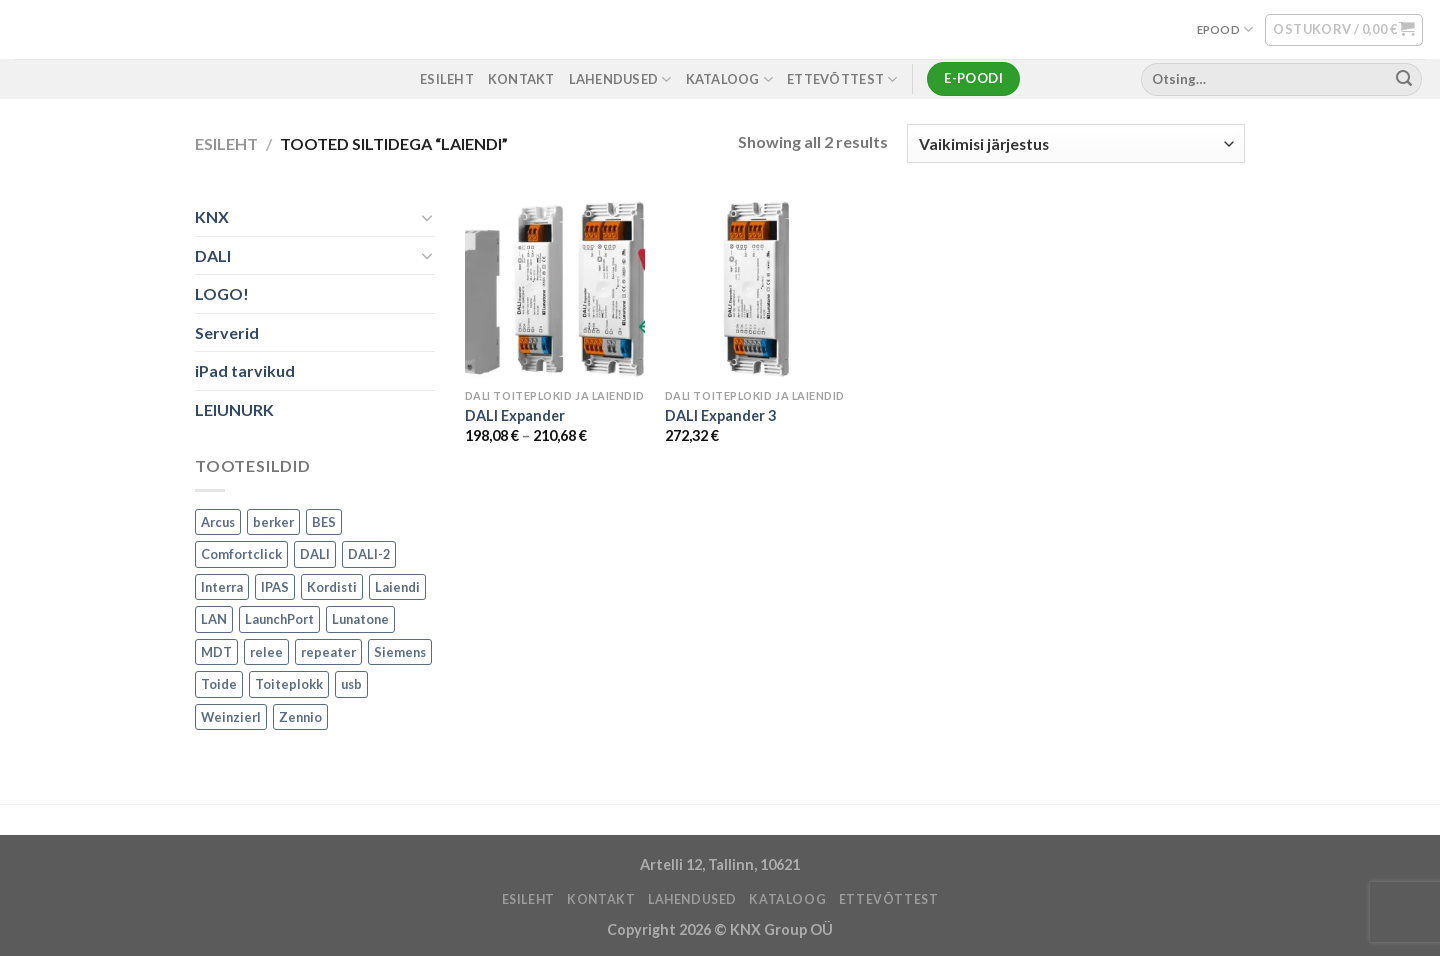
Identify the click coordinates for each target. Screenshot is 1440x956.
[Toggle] (427, 217)
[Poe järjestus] (1076, 143)
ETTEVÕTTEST (842, 79)
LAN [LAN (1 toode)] (214, 619)
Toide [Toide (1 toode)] (219, 684)
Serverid (227, 332)
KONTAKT (521, 79)
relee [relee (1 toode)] (266, 652)
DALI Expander (515, 415)
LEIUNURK (234, 409)
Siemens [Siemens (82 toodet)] (400, 652)
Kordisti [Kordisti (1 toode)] (332, 587)
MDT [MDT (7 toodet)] (216, 652)
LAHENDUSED (620, 79)
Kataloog (730, 79)
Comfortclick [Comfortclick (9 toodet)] (241, 555)
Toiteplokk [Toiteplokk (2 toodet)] (289, 684)
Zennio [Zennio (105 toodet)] (300, 717)
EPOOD (1225, 29)
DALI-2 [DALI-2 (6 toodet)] (369, 555)
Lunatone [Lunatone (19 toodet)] (360, 619)
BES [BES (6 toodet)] (324, 522)
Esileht (226, 143)
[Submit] (1404, 79)
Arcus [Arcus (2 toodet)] (218, 522)
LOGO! (222, 294)
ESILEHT (447, 79)
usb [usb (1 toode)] (351, 684)
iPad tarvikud (245, 371)
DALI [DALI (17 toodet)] (315, 555)
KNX (212, 216)
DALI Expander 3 (720, 415)
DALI (213, 255)
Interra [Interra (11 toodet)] (222, 587)
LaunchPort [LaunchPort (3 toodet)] (279, 619)
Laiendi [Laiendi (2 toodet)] (397, 587)
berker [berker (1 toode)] (273, 522)
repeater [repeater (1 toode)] (328, 652)
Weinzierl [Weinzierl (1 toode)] (231, 717)
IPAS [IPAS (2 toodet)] (275, 587)
